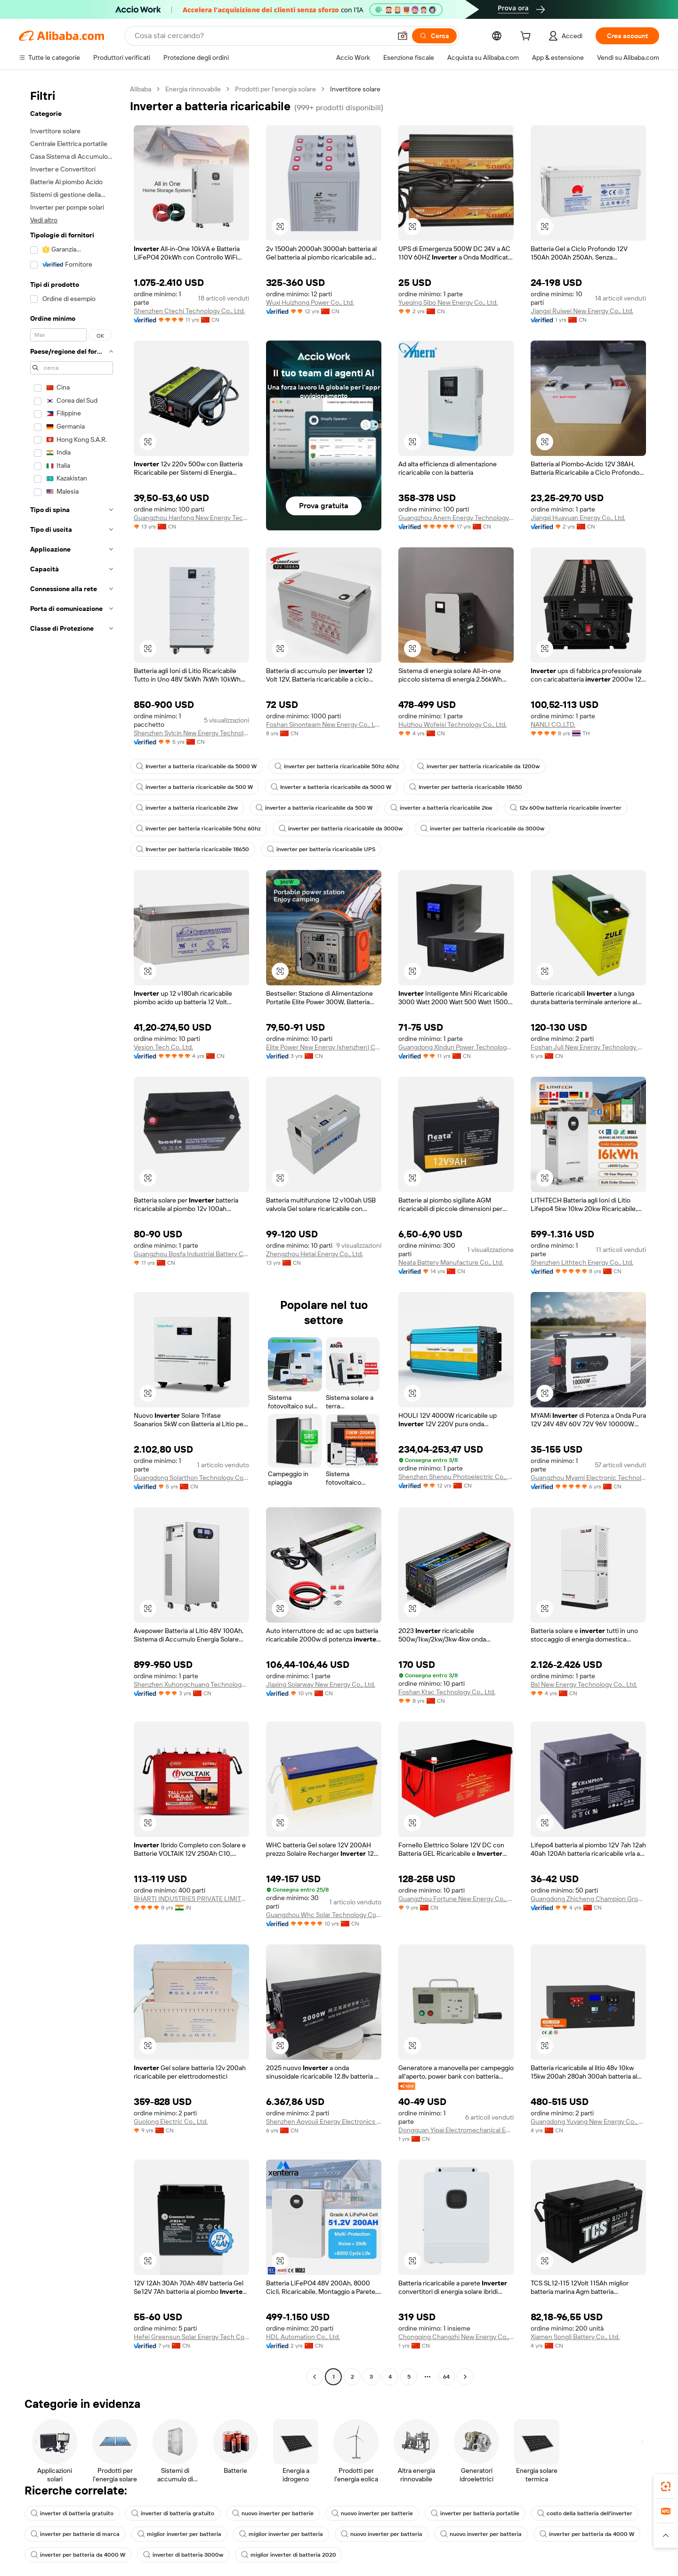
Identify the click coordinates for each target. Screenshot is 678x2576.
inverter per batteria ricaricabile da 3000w (341, 828)
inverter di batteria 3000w (183, 2555)
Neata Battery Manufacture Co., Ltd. (450, 1262)
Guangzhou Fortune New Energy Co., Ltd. (456, 1898)
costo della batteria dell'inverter (584, 2513)
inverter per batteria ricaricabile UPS (321, 849)
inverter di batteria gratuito (72, 2513)
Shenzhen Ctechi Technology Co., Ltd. (189, 311)
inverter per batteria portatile (475, 2513)
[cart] (527, 37)
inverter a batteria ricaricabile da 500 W (194, 787)
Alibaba (140, 89)
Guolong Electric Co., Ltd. (171, 2121)
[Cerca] (434, 35)
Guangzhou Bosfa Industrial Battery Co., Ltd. (191, 1254)
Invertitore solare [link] (355, 89)
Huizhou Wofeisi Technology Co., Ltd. (452, 724)
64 (446, 2376)
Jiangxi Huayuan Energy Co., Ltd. (578, 517)
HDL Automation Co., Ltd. (303, 2336)
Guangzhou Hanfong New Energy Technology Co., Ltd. (191, 517)
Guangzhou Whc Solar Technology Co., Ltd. (323, 1914)
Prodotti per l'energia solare (275, 89)
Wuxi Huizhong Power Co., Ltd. (310, 302)
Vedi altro (43, 220)
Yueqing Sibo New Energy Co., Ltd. (448, 302)
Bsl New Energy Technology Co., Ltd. (584, 1684)
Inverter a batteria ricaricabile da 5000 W (196, 766)
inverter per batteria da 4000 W (587, 2534)
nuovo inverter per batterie (273, 2513)
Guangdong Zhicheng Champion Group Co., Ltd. (588, 1898)
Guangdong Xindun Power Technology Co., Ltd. (456, 1047)
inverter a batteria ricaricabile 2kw (187, 808)
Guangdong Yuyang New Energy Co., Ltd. (588, 2121)
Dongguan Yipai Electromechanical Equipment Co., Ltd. (456, 2130)
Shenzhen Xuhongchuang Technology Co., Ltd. (191, 1684)
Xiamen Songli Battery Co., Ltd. (575, 2336)
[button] (402, 35)
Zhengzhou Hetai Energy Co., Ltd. (314, 1254)
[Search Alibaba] (262, 36)
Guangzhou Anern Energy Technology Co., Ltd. (456, 517)
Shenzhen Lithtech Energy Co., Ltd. (582, 1262)
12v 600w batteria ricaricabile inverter (566, 808)
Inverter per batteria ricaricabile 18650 (465, 787)
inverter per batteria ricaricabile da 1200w (478, 766)
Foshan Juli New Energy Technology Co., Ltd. (588, 1047)
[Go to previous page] (314, 2376)
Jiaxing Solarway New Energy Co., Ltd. (320, 1684)
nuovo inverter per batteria (381, 2534)
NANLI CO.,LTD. (553, 724)
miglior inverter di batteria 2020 (288, 2555)
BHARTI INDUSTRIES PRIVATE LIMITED (191, 1898)
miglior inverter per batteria (179, 2534)
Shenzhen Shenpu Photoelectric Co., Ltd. (456, 1476)
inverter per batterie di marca (75, 2534)
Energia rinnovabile (193, 89)
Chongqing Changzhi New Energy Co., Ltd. (456, 2336)
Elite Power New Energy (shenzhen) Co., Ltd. (323, 1047)
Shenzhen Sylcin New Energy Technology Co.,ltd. (191, 733)
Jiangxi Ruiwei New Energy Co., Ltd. (582, 311)
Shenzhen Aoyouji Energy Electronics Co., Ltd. (323, 2121)
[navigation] (71, 1234)
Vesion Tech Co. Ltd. (163, 1047)
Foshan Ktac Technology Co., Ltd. (446, 1692)
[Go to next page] (465, 2376)
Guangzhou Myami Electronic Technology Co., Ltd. (588, 1477)
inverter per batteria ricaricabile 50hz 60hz (336, 766)
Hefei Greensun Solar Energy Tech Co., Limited (191, 2336)
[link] (666, 2486)
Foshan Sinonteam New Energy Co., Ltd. (323, 724)
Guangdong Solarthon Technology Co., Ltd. (191, 1477)
